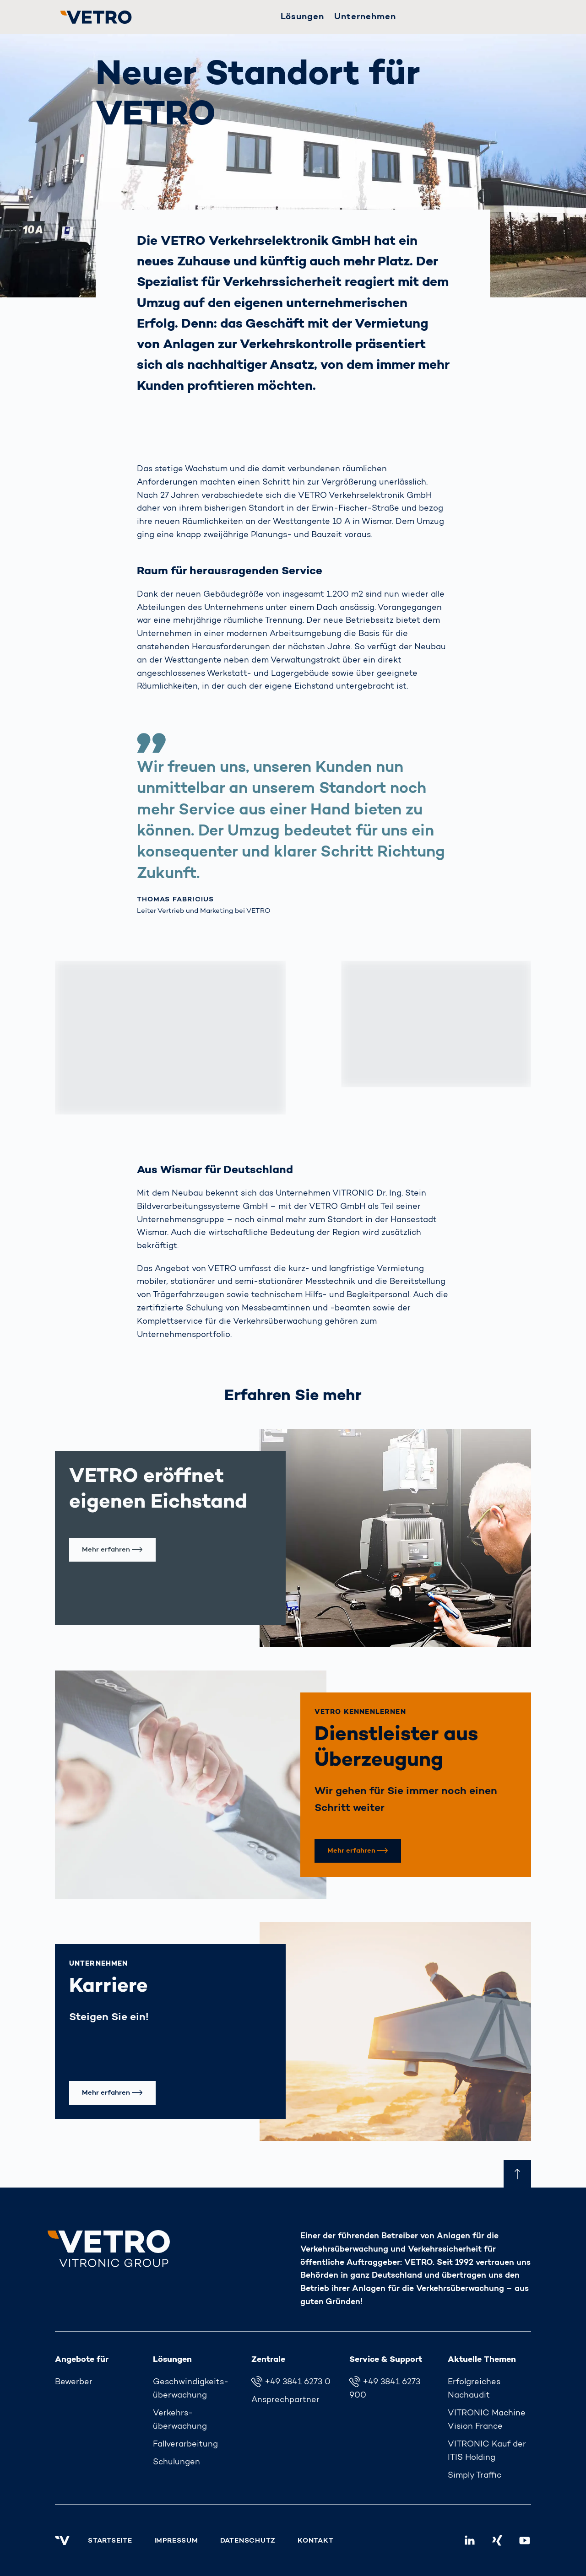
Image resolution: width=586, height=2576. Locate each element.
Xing (501, 2538)
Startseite (110, 2540)
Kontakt (315, 2540)
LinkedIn (473, 2538)
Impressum (176, 2540)
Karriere (108, 1987)
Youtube (528, 2538)
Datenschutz (248, 2540)
